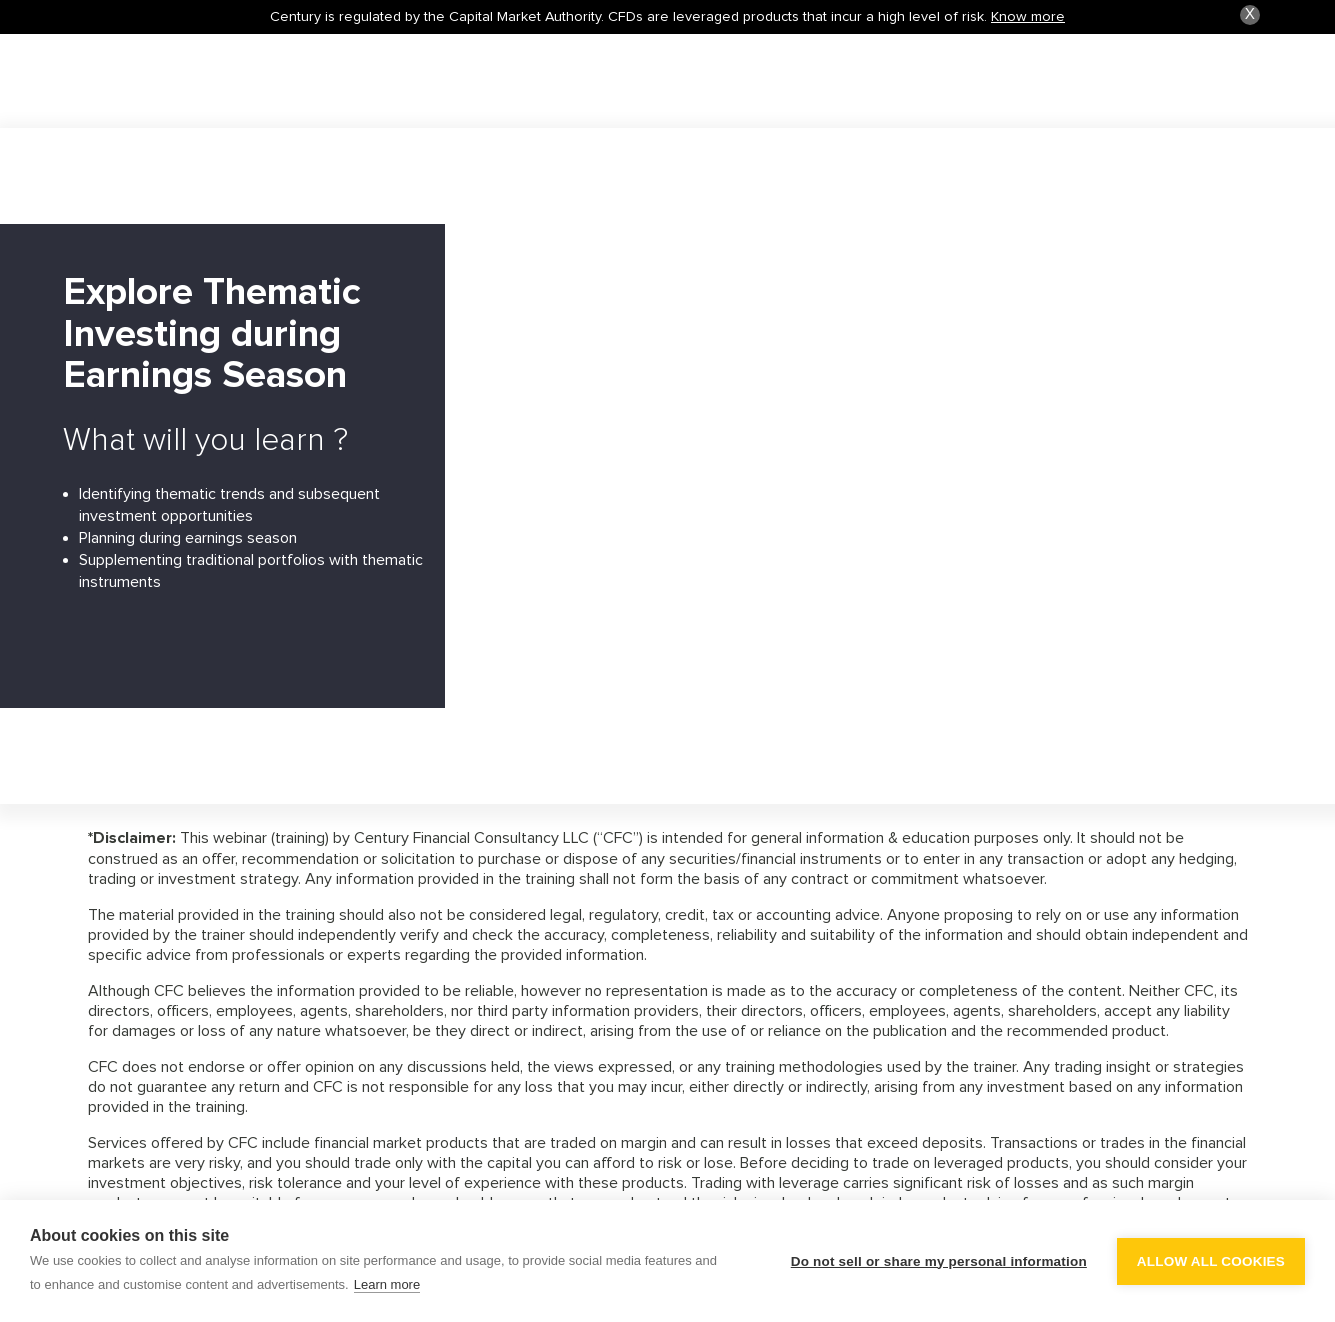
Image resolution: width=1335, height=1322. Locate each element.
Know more (1028, 16)
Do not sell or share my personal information (939, 1261)
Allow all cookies (1211, 1261)
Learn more (387, 1284)
